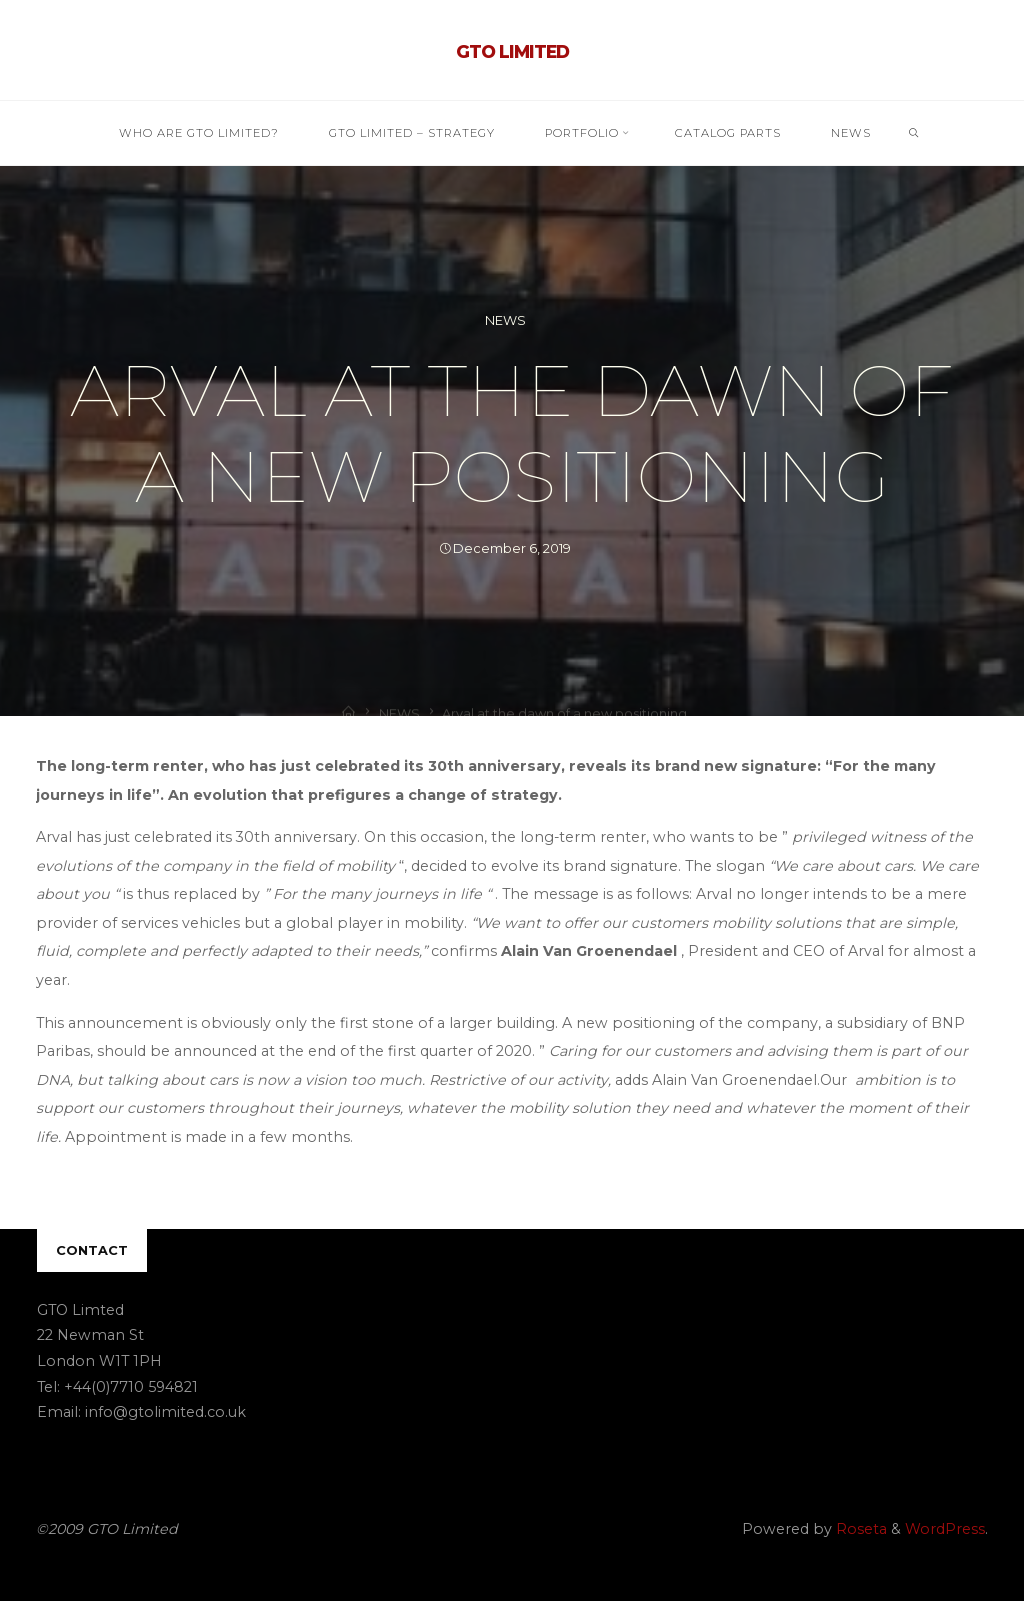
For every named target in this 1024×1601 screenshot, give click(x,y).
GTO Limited (512, 51)
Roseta (859, 1529)
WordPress (945, 1529)
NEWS (505, 320)
